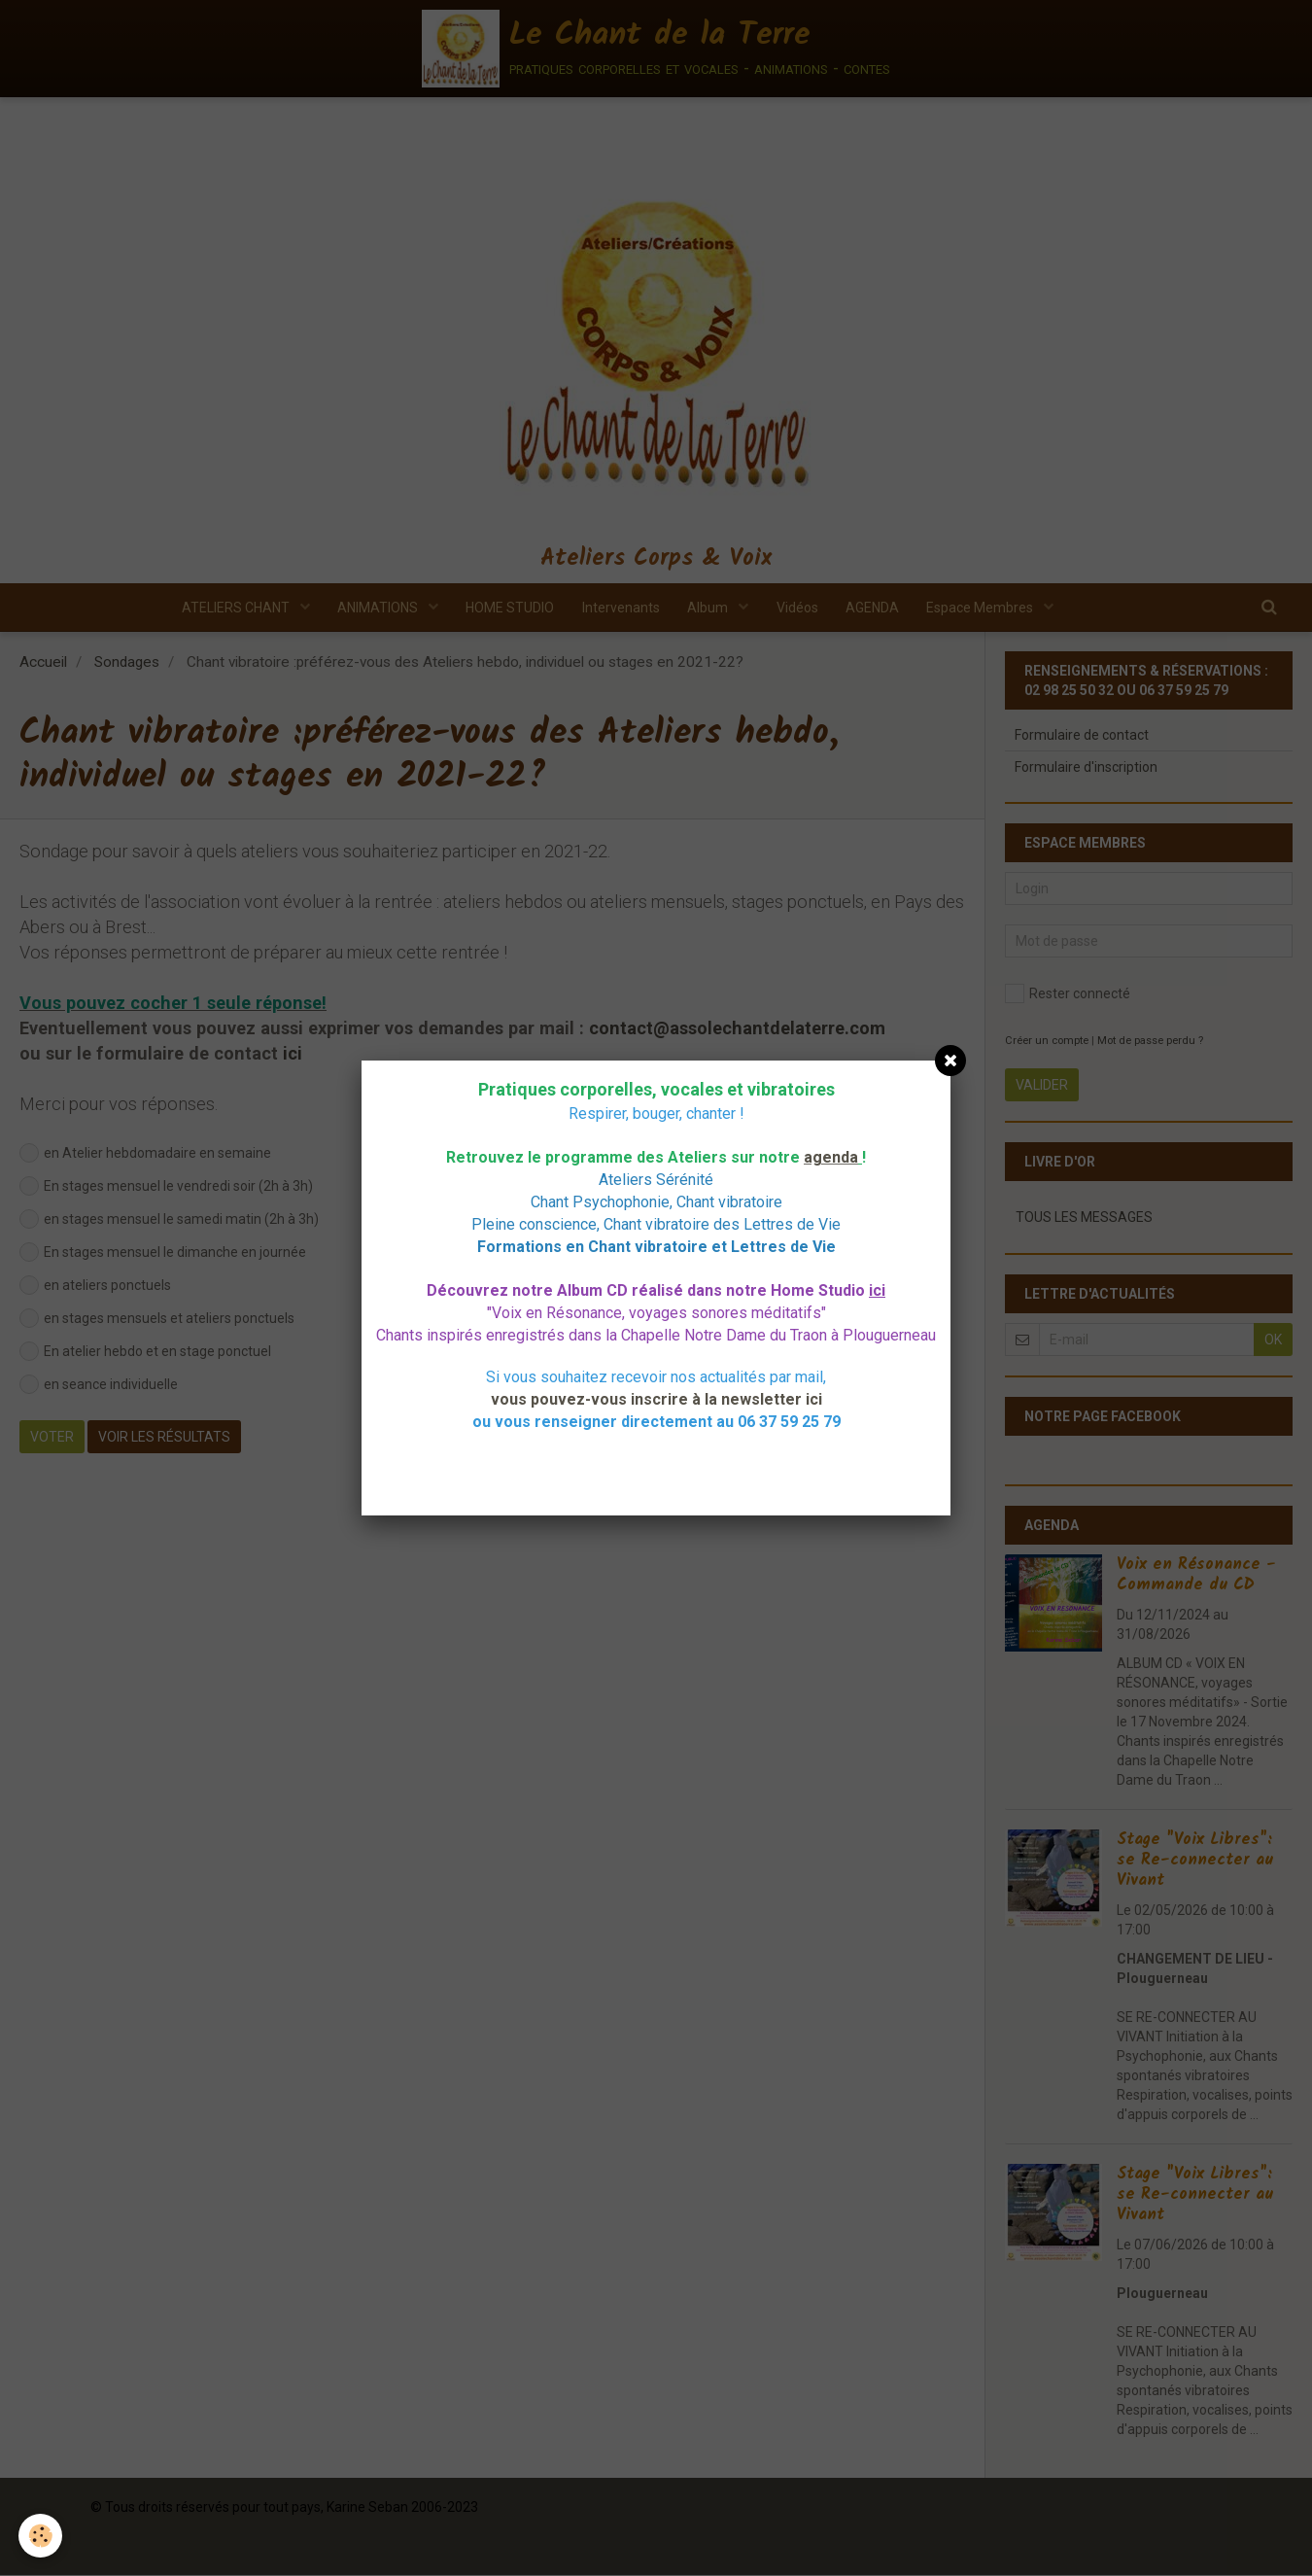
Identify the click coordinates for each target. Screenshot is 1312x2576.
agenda (831, 1157)
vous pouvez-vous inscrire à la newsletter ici (656, 1399)
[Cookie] (41, 2536)
